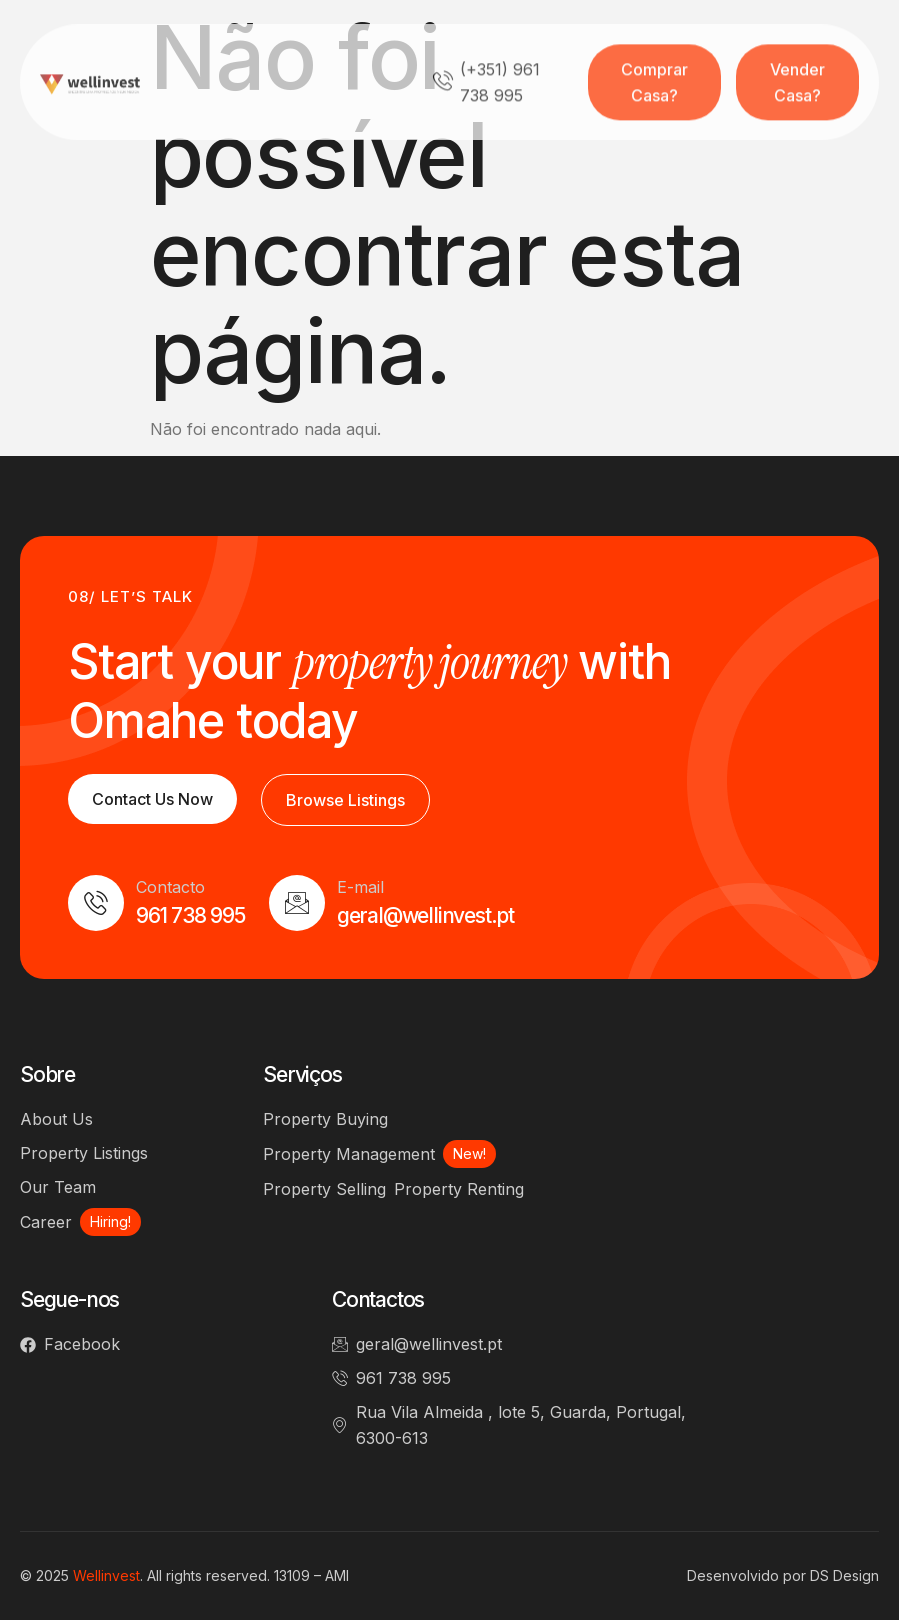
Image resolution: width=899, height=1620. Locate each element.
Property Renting (459, 1189)
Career (46, 1222)
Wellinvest (106, 1575)
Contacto (170, 887)
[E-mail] (297, 903)
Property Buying (325, 1119)
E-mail (360, 887)
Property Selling (324, 1189)
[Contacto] (96, 903)
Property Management (349, 1154)
